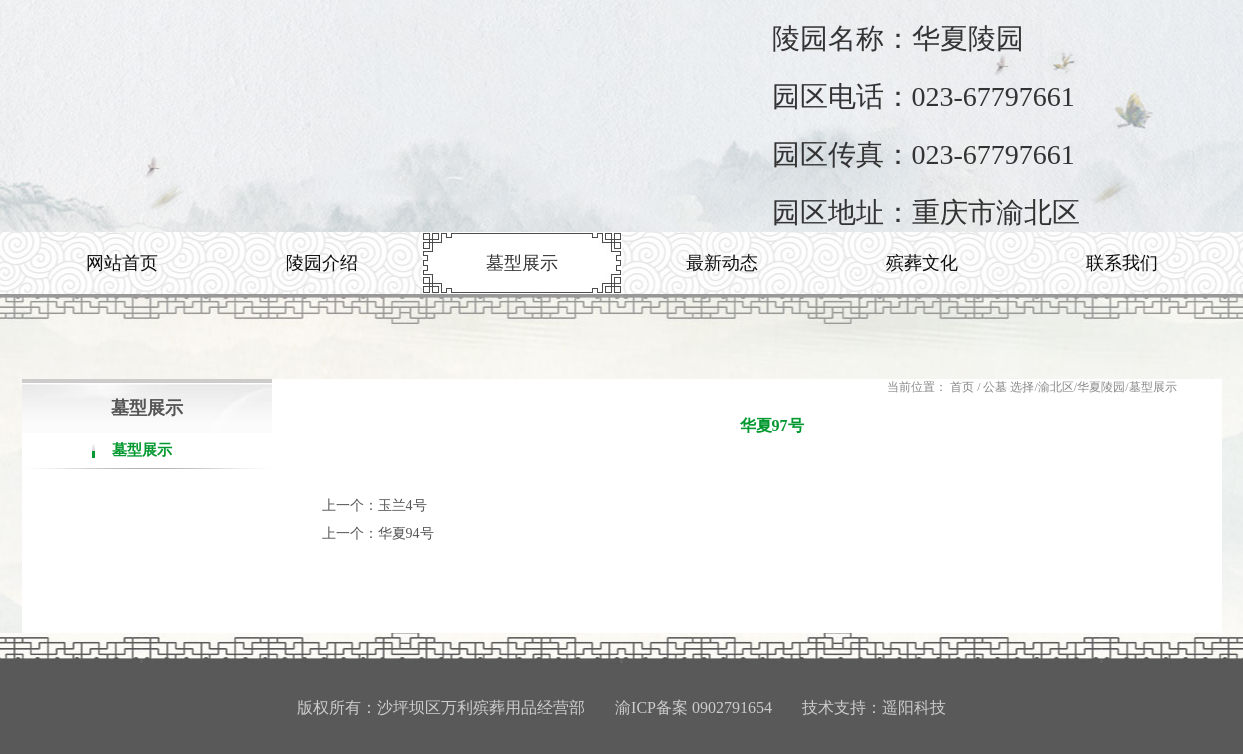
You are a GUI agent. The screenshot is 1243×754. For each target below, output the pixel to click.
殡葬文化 (922, 263)
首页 (962, 387)
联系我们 (1122, 263)
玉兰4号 (402, 505)
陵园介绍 (322, 263)
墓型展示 (522, 263)
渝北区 (1056, 387)
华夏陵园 (1101, 387)
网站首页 (122, 263)
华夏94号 (406, 533)
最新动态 (722, 263)
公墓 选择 (1008, 387)
